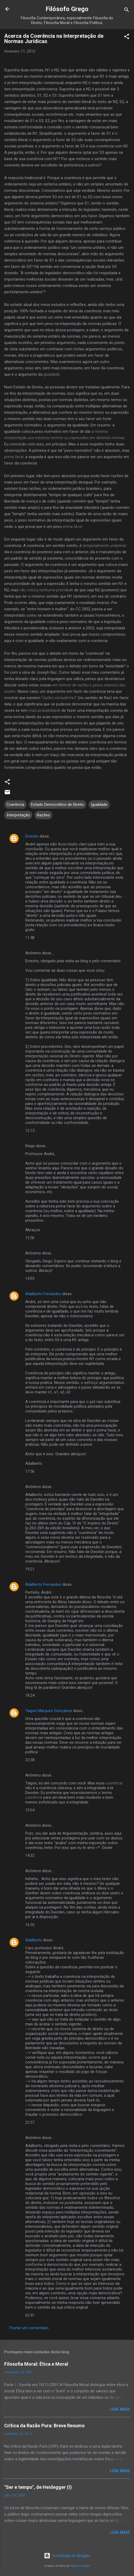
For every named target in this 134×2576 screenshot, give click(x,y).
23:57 (29, 2122)
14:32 (29, 1855)
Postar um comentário (29, 2328)
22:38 (29, 1759)
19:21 (29, 1569)
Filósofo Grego (67, 9)
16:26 (29, 1924)
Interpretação (18, 815)
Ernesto (32, 836)
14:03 (29, 1278)
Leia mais (120, 2409)
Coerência (15, 804)
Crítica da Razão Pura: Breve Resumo (44, 2425)
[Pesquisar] (126, 11)
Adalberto (33, 1940)
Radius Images (80, 2566)
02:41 (29, 2315)
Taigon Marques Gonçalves (48, 1710)
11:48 (29, 937)
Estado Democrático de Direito (57, 804)
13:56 (29, 1237)
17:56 (29, 1471)
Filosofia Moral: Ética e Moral (36, 2364)
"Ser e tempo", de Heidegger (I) (38, 2487)
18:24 (29, 1695)
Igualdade (99, 804)
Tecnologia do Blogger (67, 2555)
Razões (43, 815)
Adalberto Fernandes (43, 1293)
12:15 (29, 1130)
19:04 (29, 1810)
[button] (126, 37)
